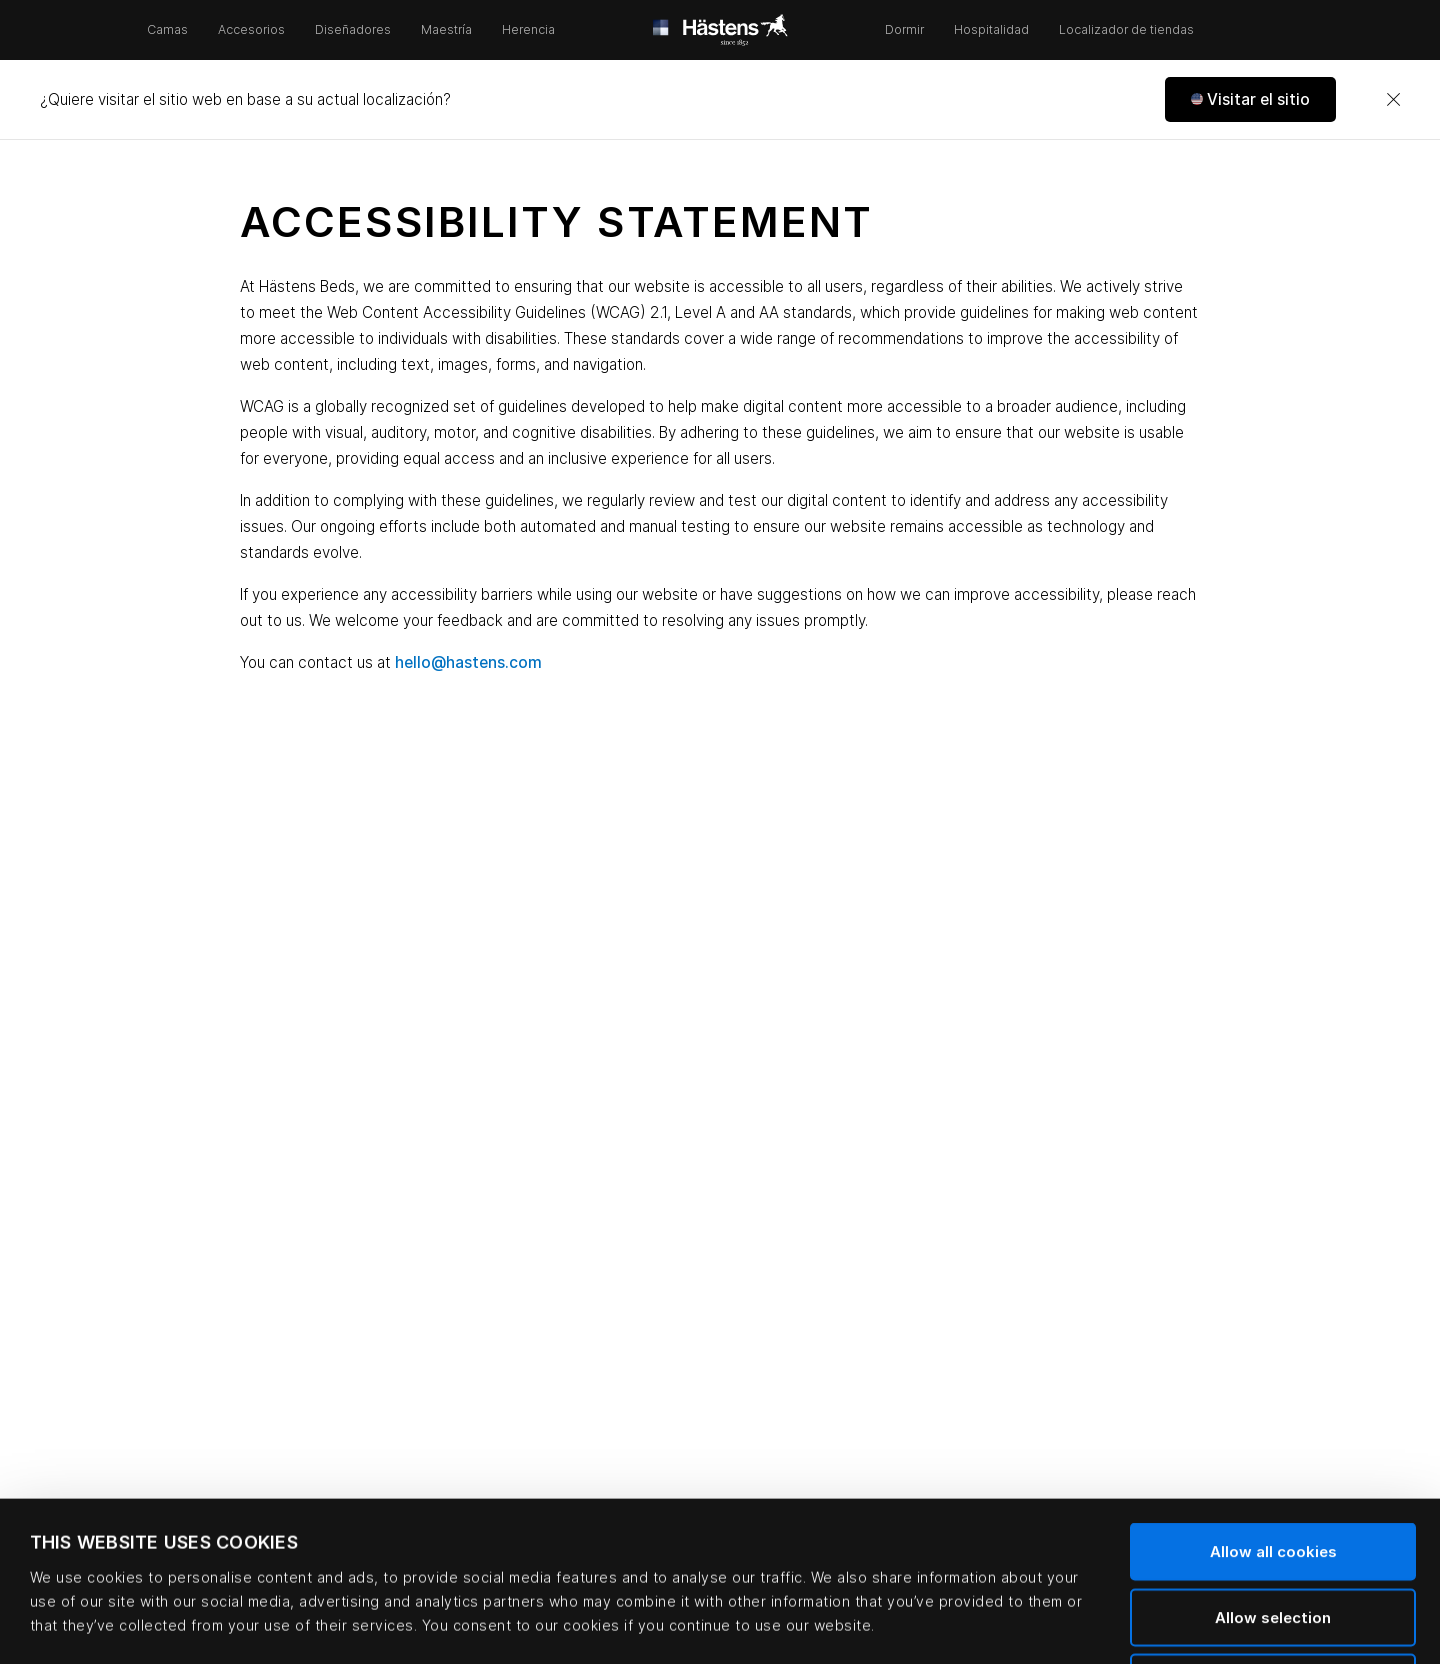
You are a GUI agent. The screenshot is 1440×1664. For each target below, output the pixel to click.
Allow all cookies (1273, 1401)
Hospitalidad (991, 29)
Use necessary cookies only (1273, 1532)
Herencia (528, 29)
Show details (845, 1624)
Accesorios (251, 29)
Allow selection (1273, 1467)
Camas (167, 29)
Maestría (446, 29)
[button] (1250, 99)
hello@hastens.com (468, 662)
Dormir (904, 29)
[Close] (1393, 100)
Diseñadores (353, 29)
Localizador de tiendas (1126, 29)
